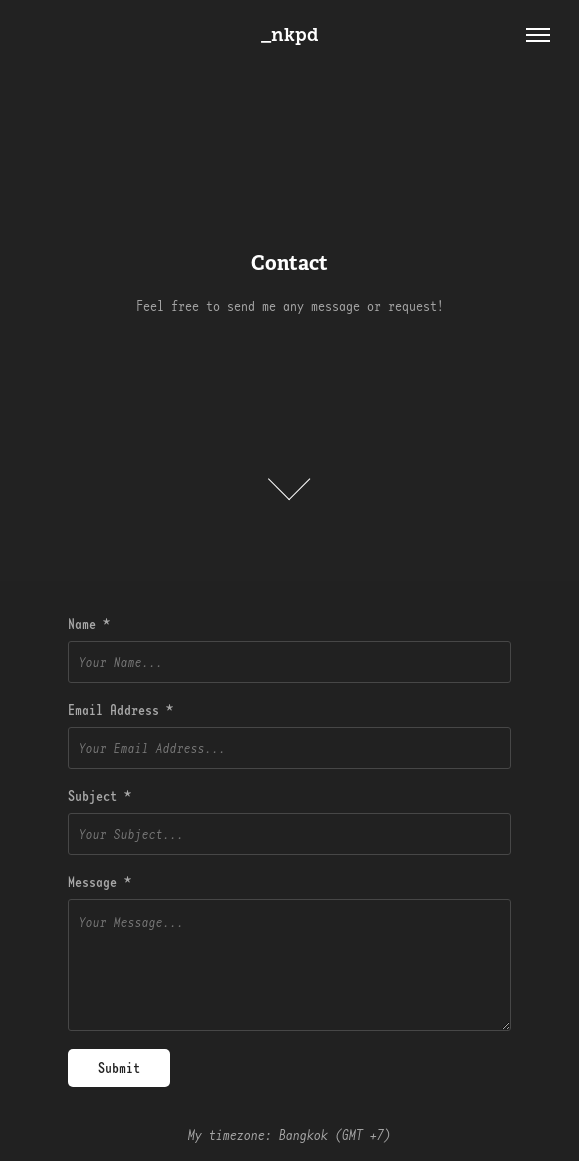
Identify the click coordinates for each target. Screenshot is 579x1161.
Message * (99, 882)
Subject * (99, 796)
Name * (89, 624)
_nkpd (290, 35)
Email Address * (120, 710)
